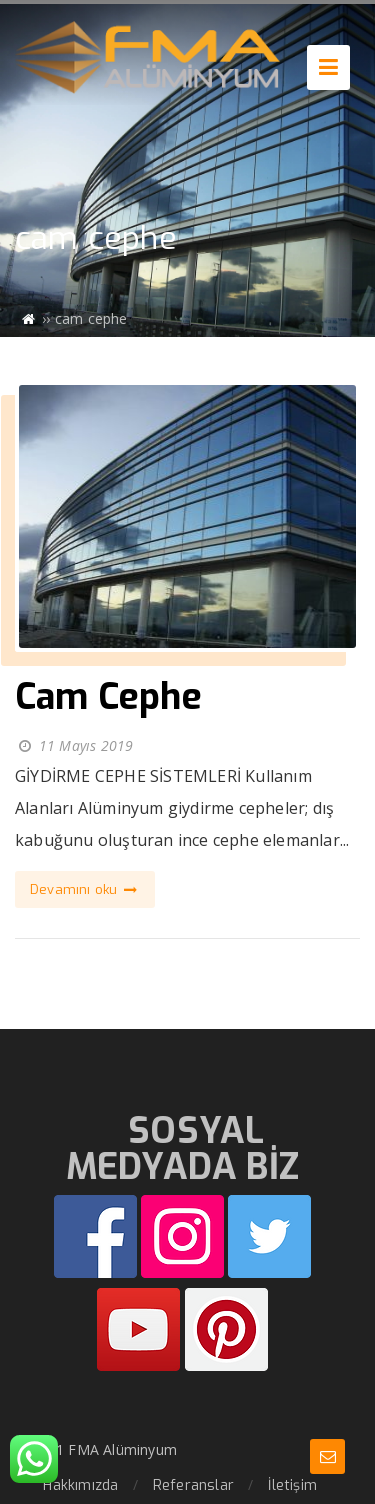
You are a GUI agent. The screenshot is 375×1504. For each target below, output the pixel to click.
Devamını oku (85, 889)
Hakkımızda (80, 1485)
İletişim (292, 1485)
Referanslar (193, 1485)
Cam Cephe (108, 697)
